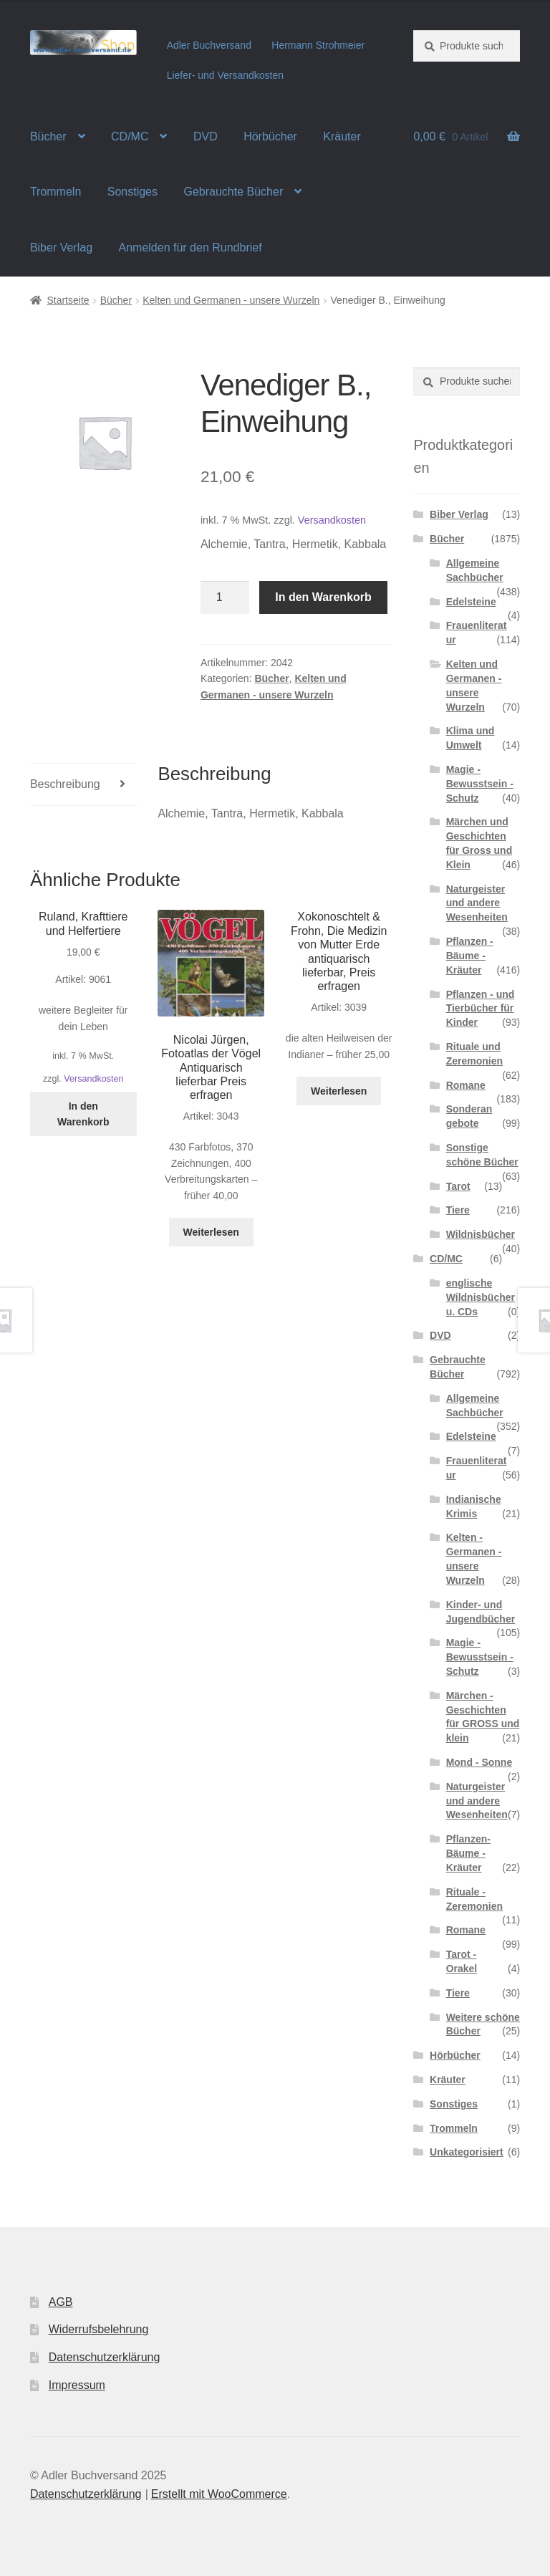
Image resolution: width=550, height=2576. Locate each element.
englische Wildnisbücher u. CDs (480, 1297)
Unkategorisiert (466, 2152)
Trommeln (55, 192)
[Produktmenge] (225, 597)
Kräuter (341, 136)
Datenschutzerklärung (104, 2357)
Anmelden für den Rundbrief (190, 247)
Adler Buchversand (209, 45)
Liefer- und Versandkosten (225, 75)
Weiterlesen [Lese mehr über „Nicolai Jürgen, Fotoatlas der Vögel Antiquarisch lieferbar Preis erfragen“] (211, 1232)
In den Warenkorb (323, 597)
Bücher (48, 136)
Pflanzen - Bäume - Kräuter (469, 956)
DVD (205, 136)
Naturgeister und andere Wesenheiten (477, 903)
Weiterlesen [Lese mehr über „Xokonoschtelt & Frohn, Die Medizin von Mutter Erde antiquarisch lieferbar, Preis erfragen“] (339, 1091)
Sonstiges (132, 192)
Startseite (68, 300)
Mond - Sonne (479, 1762)
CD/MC (129, 136)
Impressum (77, 2385)
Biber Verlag (61, 247)
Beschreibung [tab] (65, 784)
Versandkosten (332, 520)
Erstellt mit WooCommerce (219, 2494)
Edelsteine (471, 601)
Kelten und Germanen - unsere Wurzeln (231, 300)
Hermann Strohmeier (318, 45)
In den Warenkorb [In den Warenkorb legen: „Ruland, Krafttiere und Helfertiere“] (83, 1114)
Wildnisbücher (480, 1234)
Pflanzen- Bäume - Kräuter (468, 1853)
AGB (61, 2302)
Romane (466, 1085)
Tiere (458, 1210)
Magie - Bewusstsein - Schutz (479, 784)
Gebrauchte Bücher (233, 192)
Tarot (458, 1186)
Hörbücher (270, 136)
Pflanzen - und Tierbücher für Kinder (480, 1009)
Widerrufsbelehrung (99, 2329)
